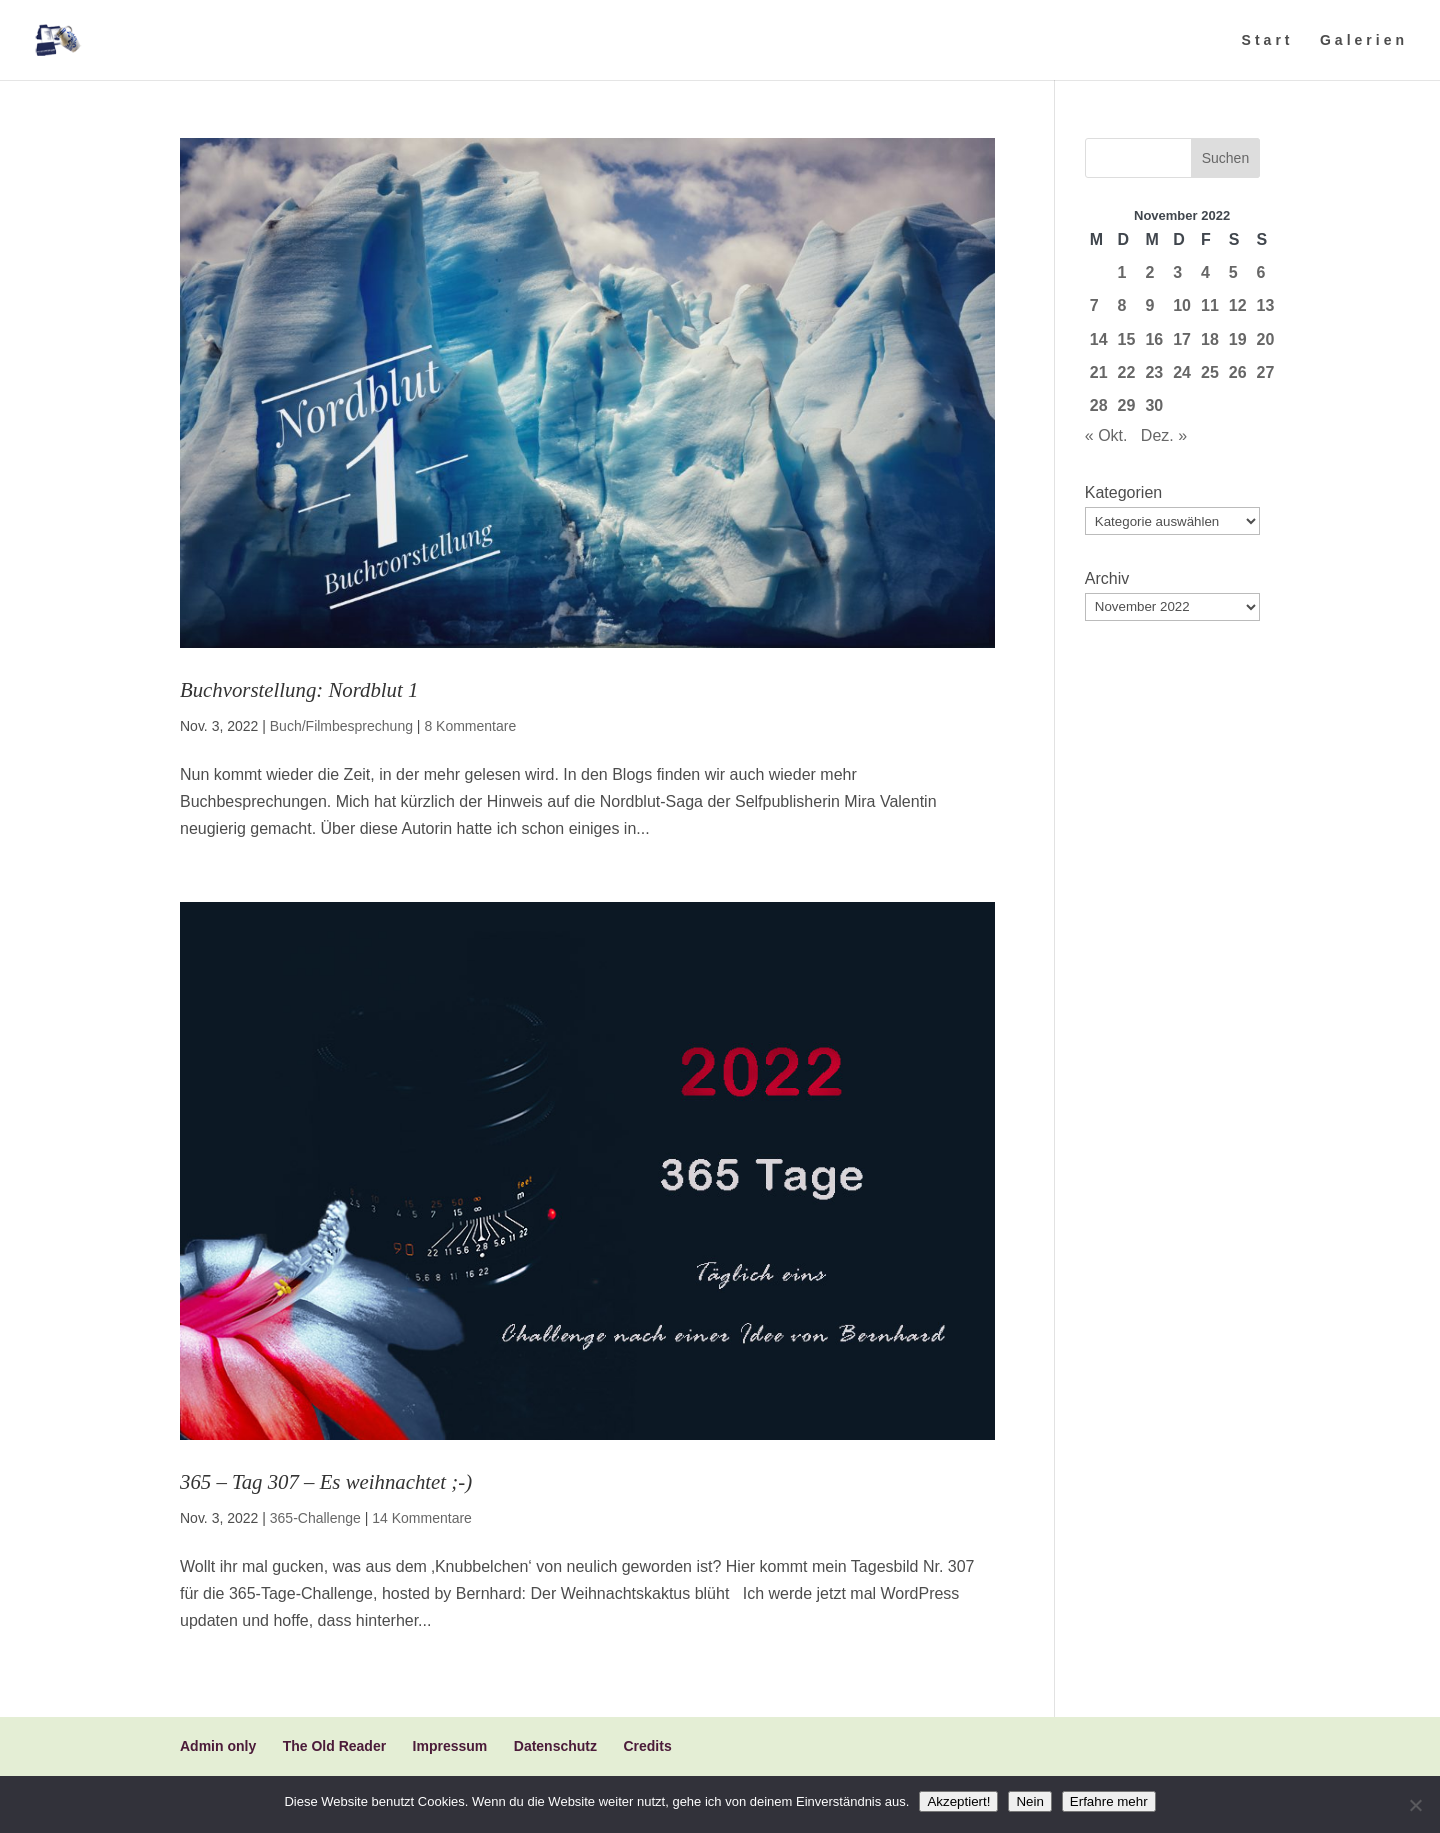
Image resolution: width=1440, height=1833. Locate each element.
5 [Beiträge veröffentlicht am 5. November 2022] (1233, 272)
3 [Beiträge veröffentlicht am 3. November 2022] (1177, 272)
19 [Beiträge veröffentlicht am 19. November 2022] (1238, 339)
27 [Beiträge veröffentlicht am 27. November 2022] (1266, 372)
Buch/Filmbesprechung (341, 726)
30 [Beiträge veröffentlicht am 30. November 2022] (1154, 405)
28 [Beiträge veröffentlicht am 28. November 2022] (1099, 405)
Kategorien (1123, 492)
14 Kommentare (422, 1518)
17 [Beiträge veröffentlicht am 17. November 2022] (1182, 339)
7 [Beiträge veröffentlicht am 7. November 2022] (1094, 305)
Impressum (450, 1746)
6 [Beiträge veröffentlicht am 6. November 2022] (1261, 272)
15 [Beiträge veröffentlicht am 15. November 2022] (1127, 339)
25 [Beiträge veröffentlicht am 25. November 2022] (1210, 372)
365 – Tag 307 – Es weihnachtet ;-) (326, 1481)
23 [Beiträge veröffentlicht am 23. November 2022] (1154, 372)
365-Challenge (315, 1518)
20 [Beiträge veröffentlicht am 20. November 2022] (1266, 339)
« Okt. (1106, 435)
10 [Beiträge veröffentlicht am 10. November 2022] (1182, 305)
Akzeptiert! (958, 1801)
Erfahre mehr (1109, 1801)
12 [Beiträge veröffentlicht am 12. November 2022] (1238, 305)
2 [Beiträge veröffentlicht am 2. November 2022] (1149, 272)
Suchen (1225, 158)
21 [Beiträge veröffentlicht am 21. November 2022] (1099, 372)
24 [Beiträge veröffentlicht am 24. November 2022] (1182, 372)
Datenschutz (555, 1746)
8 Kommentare (470, 726)
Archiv (1107, 578)
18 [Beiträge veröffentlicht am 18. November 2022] (1210, 339)
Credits (647, 1746)
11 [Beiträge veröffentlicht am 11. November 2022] (1210, 305)
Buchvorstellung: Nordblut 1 (299, 689)
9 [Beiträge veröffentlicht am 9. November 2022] (1149, 305)
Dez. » (1164, 435)
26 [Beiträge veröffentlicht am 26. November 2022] (1238, 372)
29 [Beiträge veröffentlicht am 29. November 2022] (1127, 405)
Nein (1029, 1801)
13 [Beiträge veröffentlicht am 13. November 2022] (1266, 305)
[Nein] (1415, 1805)
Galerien (1364, 40)
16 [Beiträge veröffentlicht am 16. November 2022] (1154, 339)
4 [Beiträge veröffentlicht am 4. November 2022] (1205, 272)
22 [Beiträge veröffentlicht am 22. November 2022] (1127, 372)
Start (1268, 40)
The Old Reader (334, 1746)
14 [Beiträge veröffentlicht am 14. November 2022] (1099, 339)
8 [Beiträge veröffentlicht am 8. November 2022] (1122, 305)
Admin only (218, 1746)
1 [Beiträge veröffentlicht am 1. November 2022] (1122, 272)
